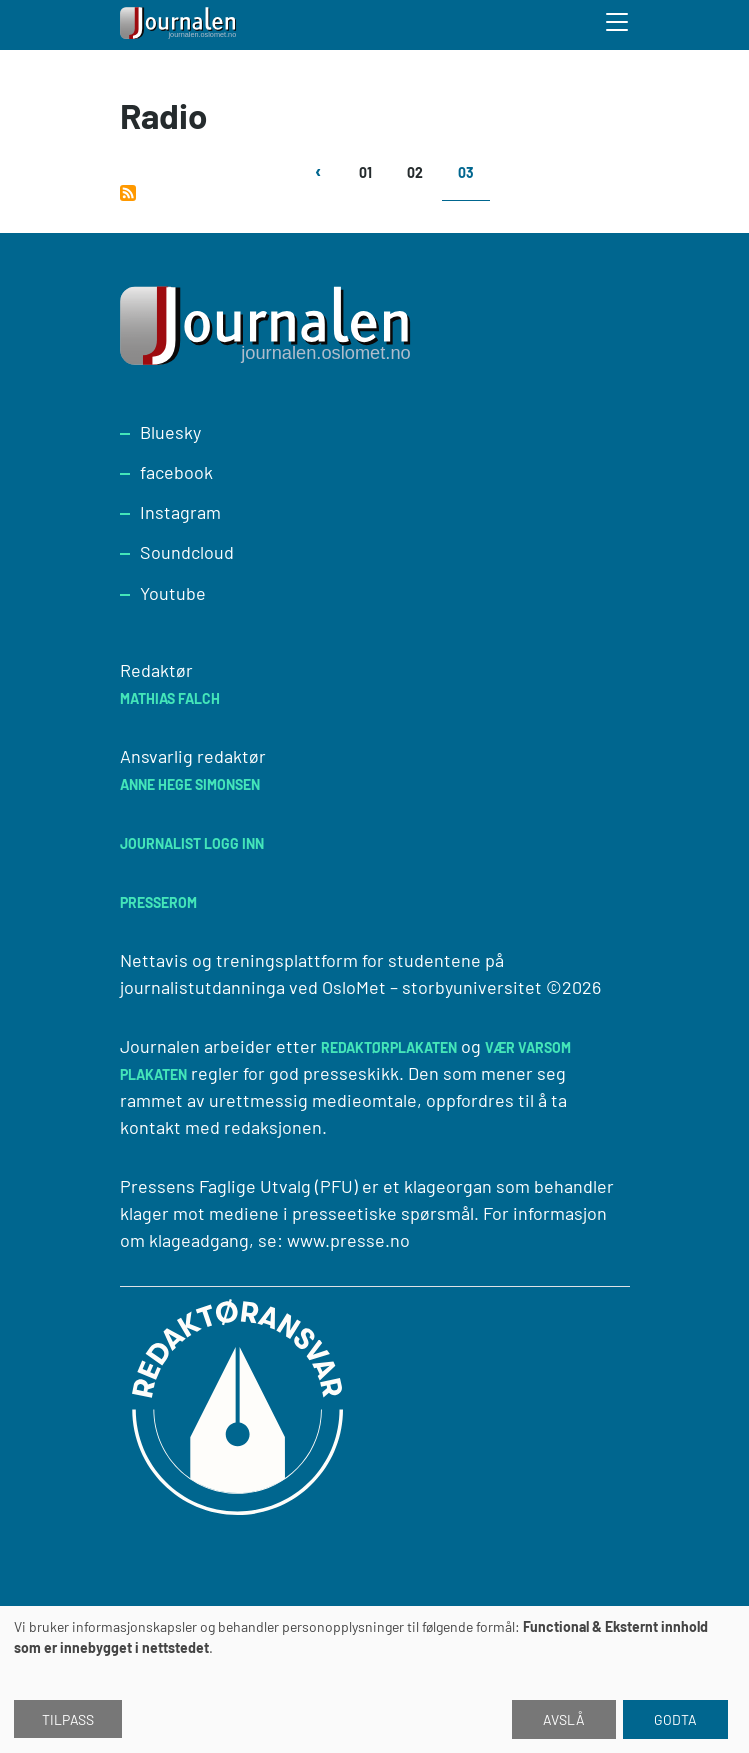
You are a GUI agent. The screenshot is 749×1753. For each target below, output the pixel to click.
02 (415, 172)
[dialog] (374, 1679)
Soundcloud (187, 552)
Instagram (180, 512)
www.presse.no (348, 1240)
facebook (176, 472)
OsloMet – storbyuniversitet (432, 987)
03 (466, 172)
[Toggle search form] (618, 25)
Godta (675, 1719)
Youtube (173, 593)
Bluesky (170, 432)
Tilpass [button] (68, 1719)
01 (365, 172)
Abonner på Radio (128, 193)
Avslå (564, 1719)
